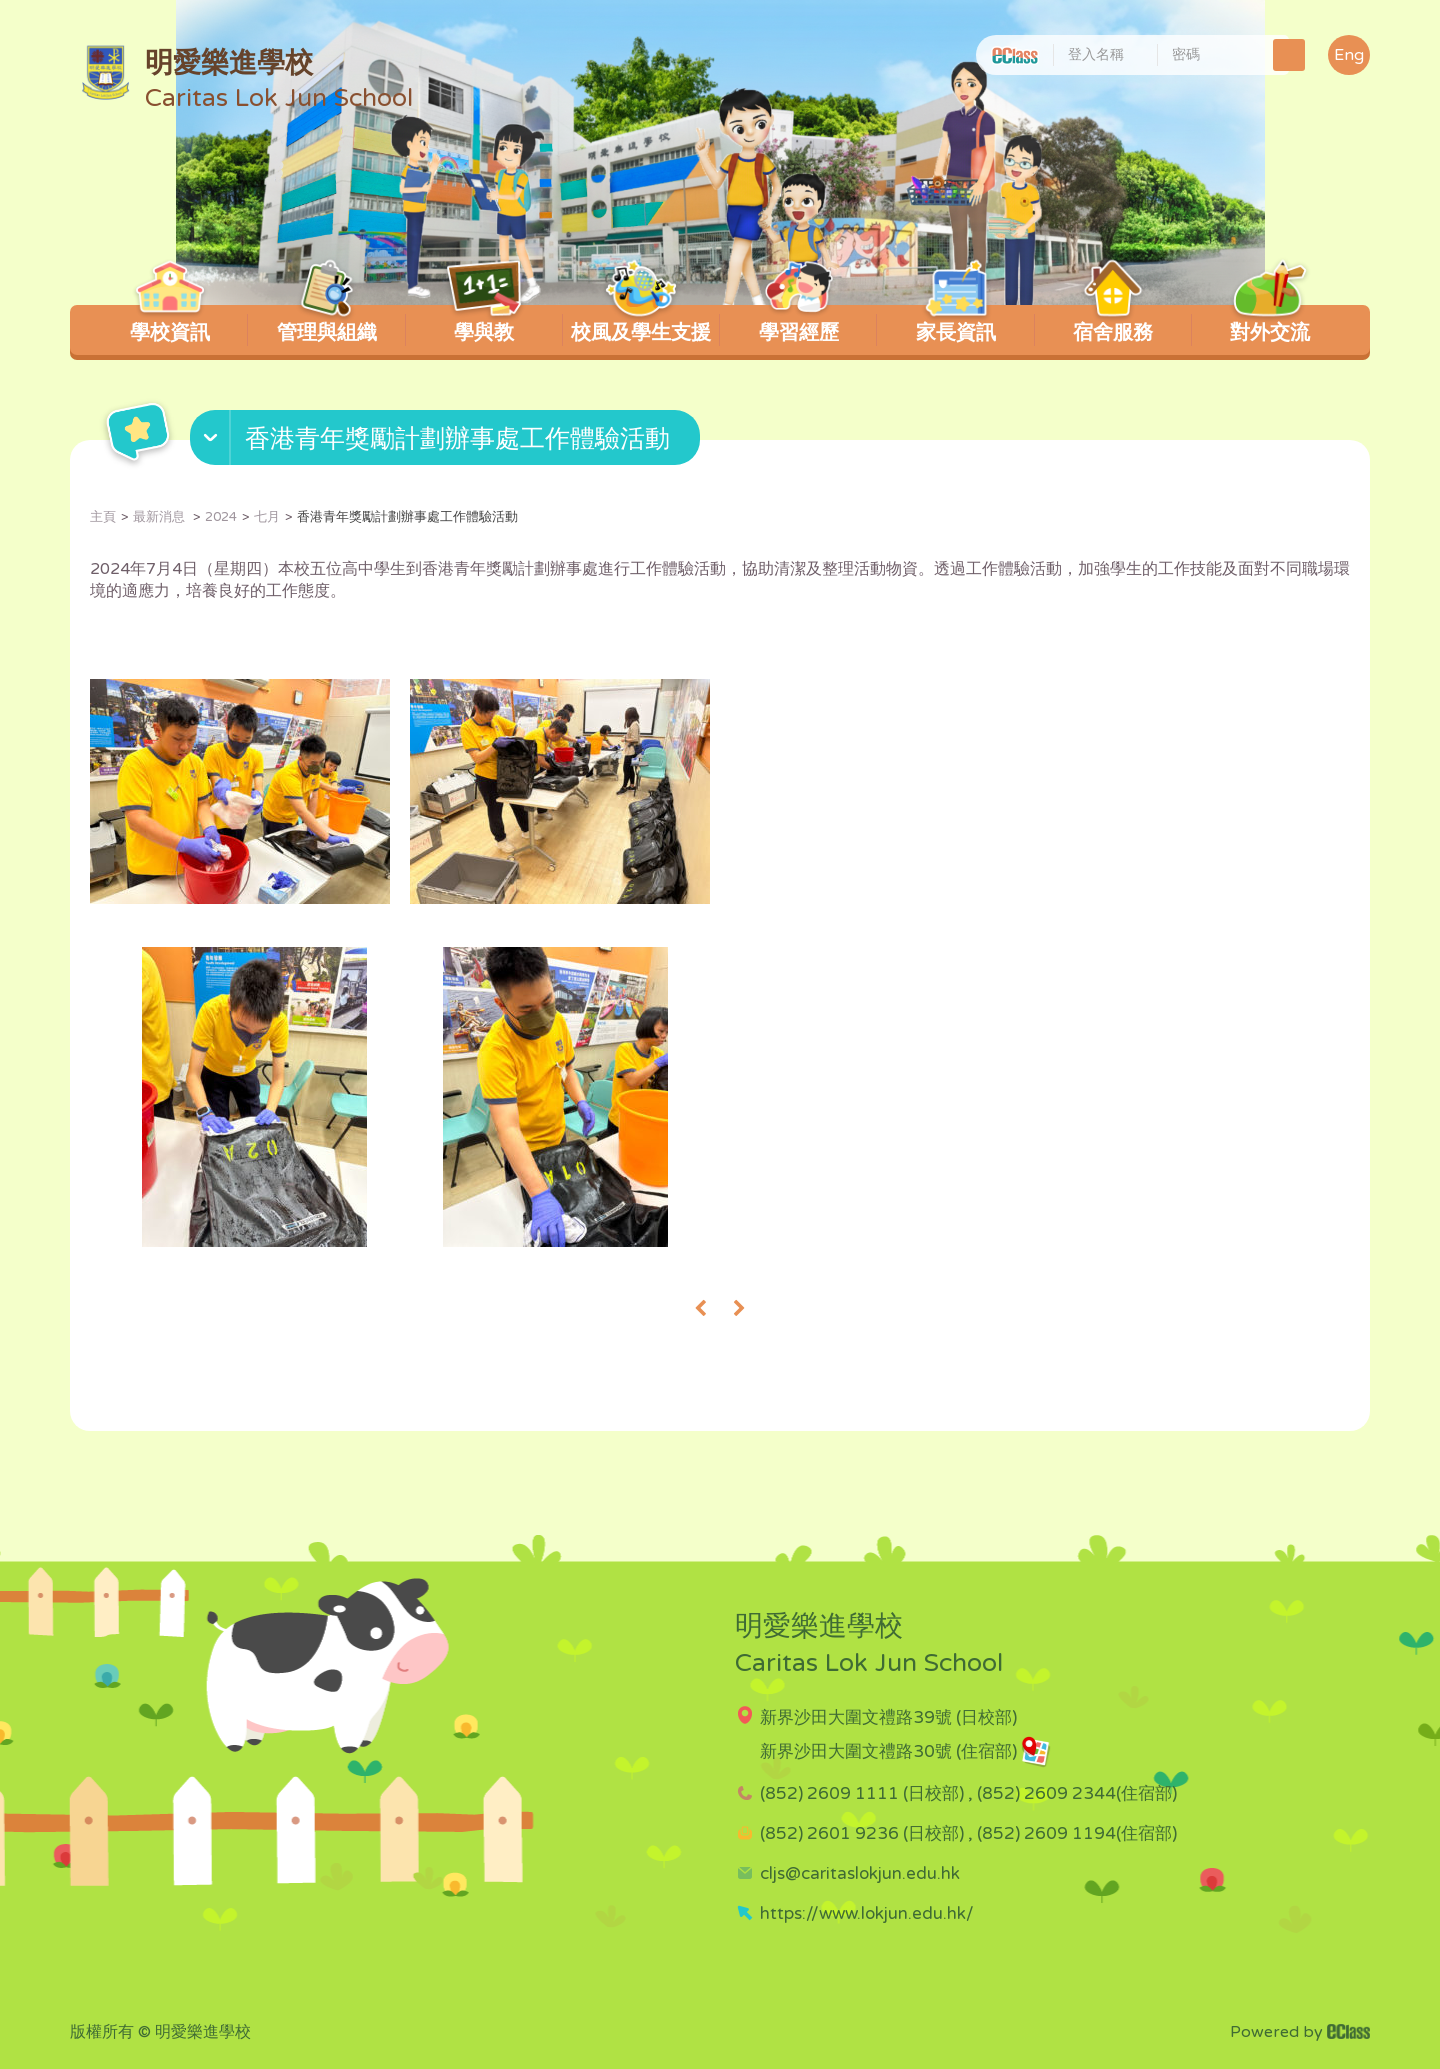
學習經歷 (798, 325)
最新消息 (160, 517)
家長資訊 (955, 325)
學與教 (484, 325)
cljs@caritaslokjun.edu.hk (860, 1873)
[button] (447, 442)
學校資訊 (169, 325)
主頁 (103, 517)
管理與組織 (327, 325)
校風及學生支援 (641, 325)
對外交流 (1270, 325)
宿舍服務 (1113, 325)
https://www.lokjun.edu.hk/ (867, 1913)
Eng (1349, 55)
